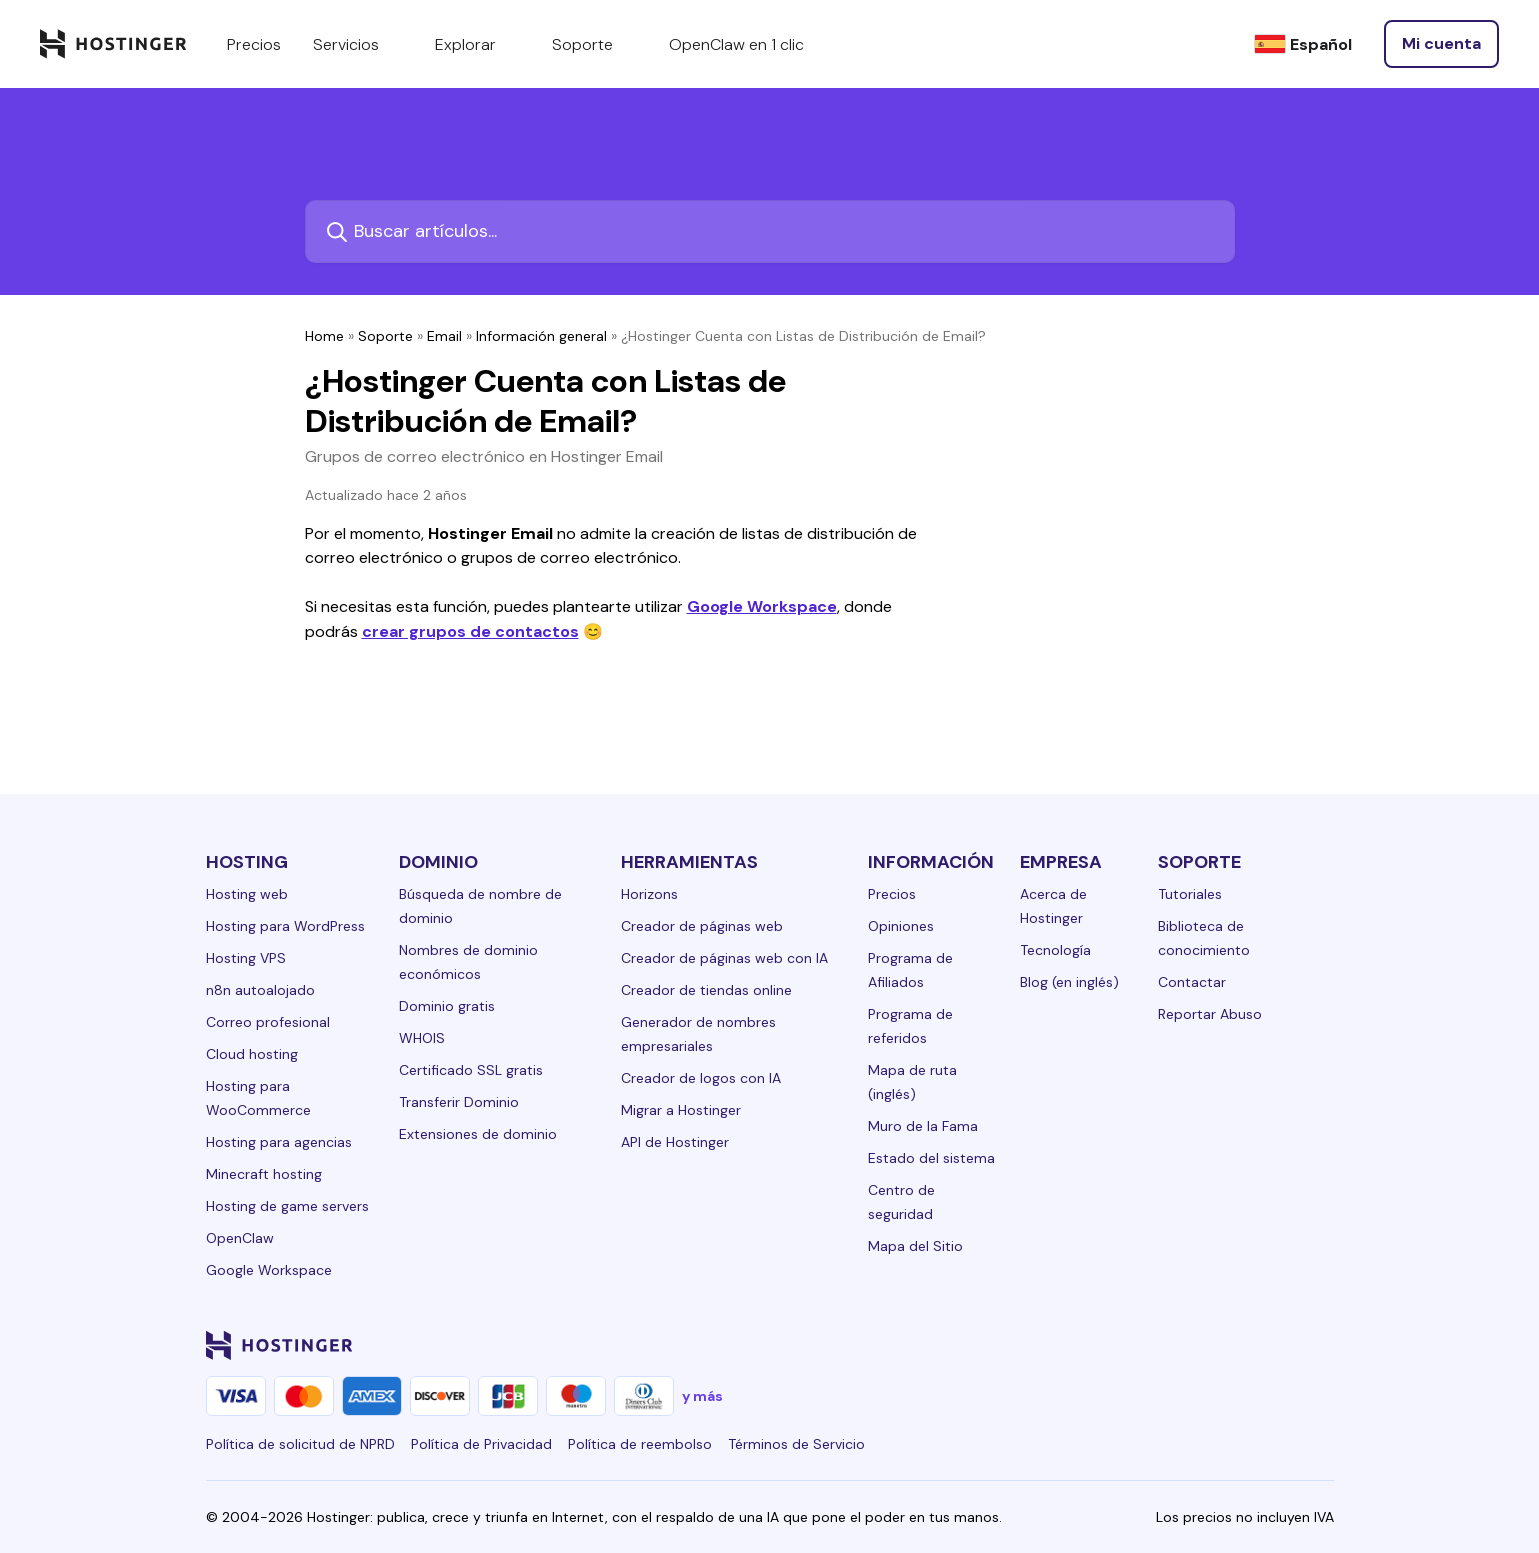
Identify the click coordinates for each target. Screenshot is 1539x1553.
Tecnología (1055, 950)
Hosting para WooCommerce (258, 1098)
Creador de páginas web (702, 926)
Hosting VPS (246, 958)
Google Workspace (762, 606)
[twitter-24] (1202, 1345)
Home (324, 336)
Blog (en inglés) (1069, 982)
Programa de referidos (910, 1026)
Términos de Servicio (796, 1444)
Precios (892, 894)
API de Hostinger (675, 1142)
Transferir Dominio (459, 1102)
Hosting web (247, 894)
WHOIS (422, 1038)
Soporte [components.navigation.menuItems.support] (594, 44)
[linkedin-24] (1082, 1345)
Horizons (649, 894)
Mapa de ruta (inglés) (912, 1082)
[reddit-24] (1282, 1345)
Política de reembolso (640, 1444)
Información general (541, 336)
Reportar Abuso (1210, 1014)
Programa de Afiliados (910, 970)
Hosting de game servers (287, 1206)
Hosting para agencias (279, 1142)
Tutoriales (1190, 894)
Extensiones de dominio (478, 1134)
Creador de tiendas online (706, 990)
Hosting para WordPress (285, 926)
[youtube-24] (1242, 1345)
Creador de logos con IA (701, 1078)
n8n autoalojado (260, 990)
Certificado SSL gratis (471, 1070)
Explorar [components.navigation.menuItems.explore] (477, 44)
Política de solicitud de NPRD (300, 1444)
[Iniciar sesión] (1441, 44)
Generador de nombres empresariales (698, 1034)
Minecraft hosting (264, 1174)
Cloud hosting (252, 1054)
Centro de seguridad (901, 1202)
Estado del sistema (931, 1158)
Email (444, 336)
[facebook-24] (1122, 1345)
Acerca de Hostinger (1053, 906)
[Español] (1303, 44)
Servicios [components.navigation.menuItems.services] (358, 44)
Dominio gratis (447, 1006)
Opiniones (901, 926)
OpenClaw (240, 1238)
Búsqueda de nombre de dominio (480, 906)
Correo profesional (268, 1022)
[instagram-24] (1162, 1345)
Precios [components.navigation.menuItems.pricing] (254, 44)
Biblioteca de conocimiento (1204, 938)
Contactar (1192, 982)
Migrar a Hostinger (681, 1110)
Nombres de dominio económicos (468, 962)
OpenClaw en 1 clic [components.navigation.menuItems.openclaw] (736, 44)
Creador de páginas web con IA (724, 958)
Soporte (385, 336)
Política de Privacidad (481, 1444)
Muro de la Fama (923, 1126)
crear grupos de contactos (470, 631)
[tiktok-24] (1322, 1345)
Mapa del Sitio (915, 1246)
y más (702, 1396)
